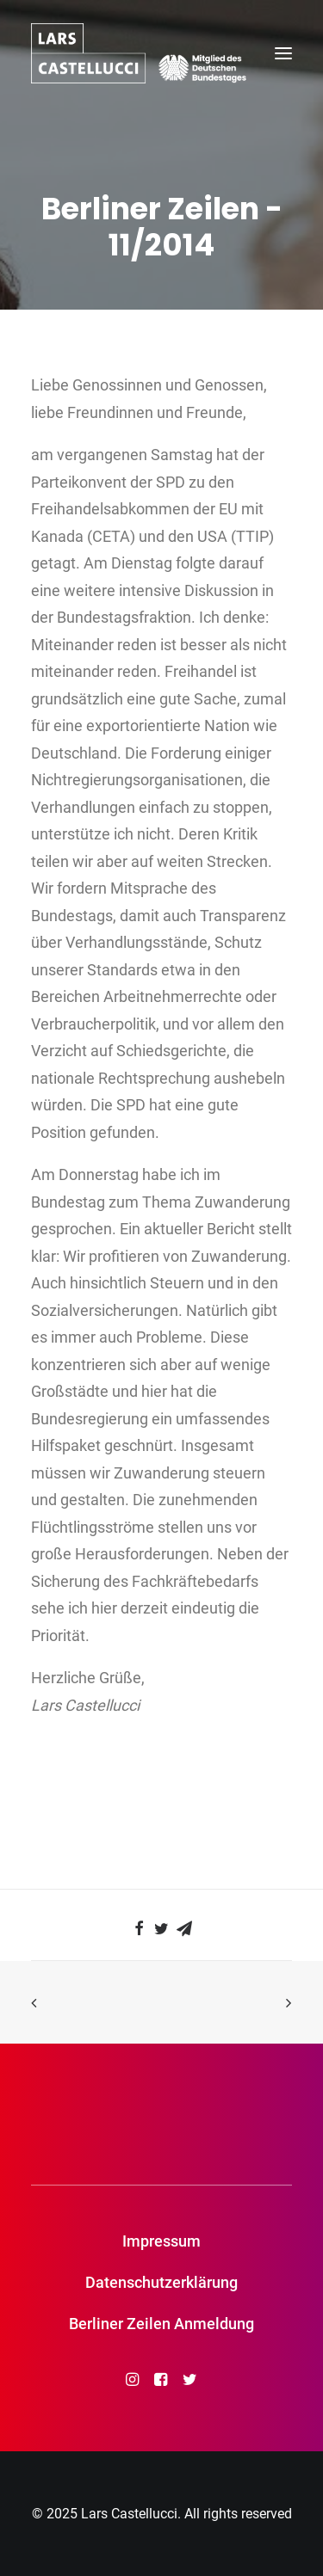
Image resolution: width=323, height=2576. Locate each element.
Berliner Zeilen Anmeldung (161, 2324)
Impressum (161, 2241)
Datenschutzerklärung (161, 2282)
